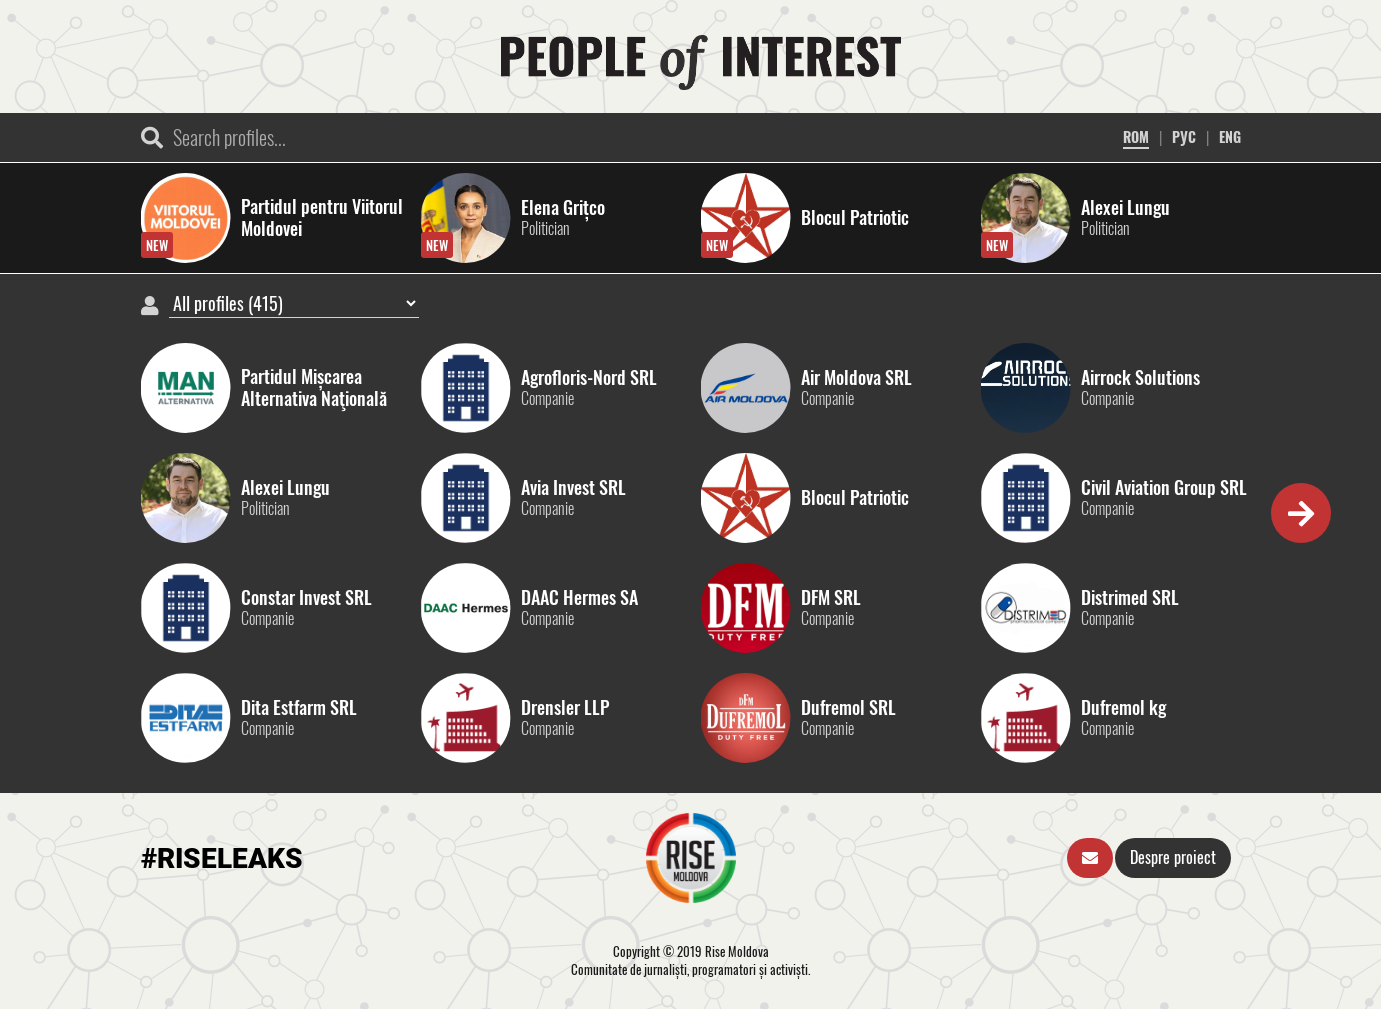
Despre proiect (1173, 857)
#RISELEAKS (222, 858)
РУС (1184, 136)
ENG (1230, 136)
